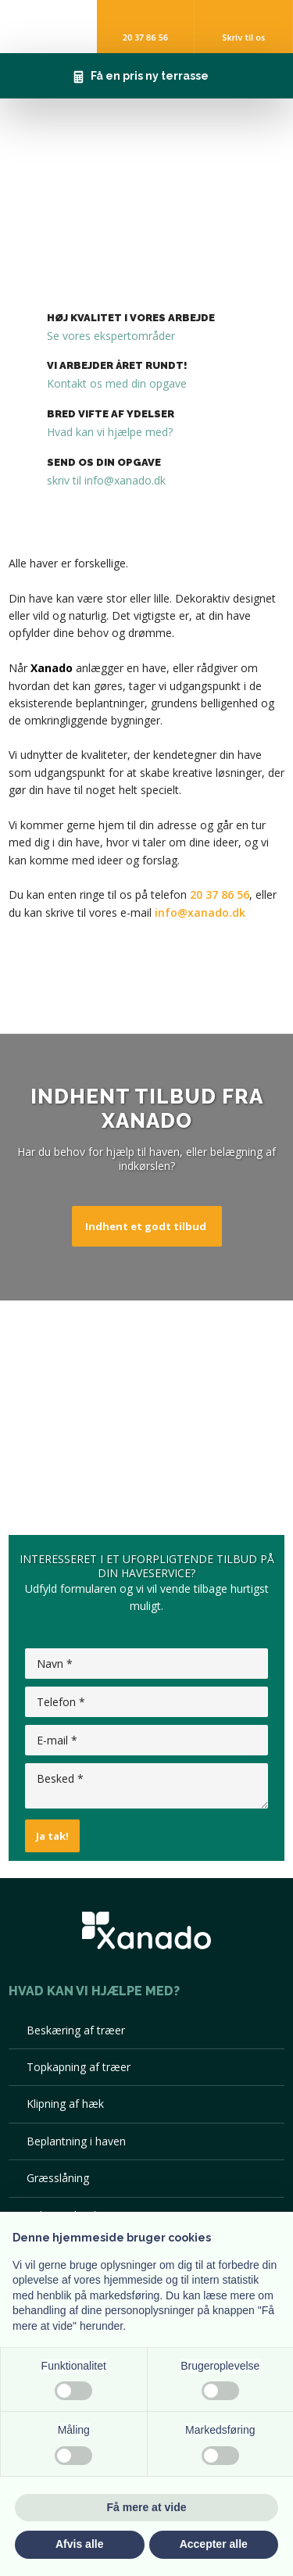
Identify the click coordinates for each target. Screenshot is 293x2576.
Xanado (51, 667)
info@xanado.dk (200, 912)
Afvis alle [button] (79, 2544)
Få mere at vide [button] (147, 2507)
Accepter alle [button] (214, 2544)
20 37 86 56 (219, 894)
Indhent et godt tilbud (145, 1226)
